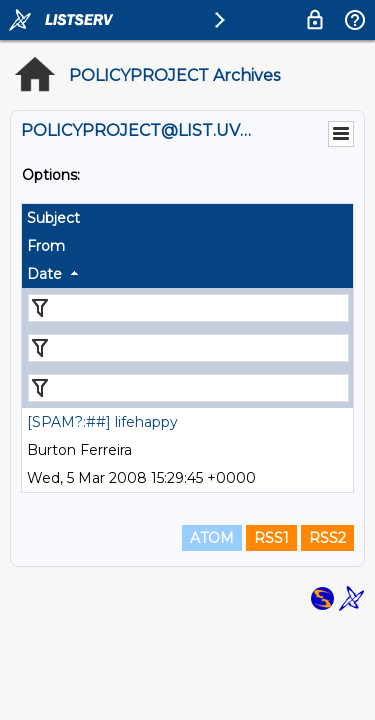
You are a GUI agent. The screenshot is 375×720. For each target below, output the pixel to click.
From (46, 246)
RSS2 (327, 538)
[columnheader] (187, 218)
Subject (53, 218)
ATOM (212, 538)
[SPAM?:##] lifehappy (102, 422)
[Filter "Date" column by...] (188, 388)
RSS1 (271, 538)
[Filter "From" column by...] (188, 348)
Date (44, 274)
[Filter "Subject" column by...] (188, 308)
